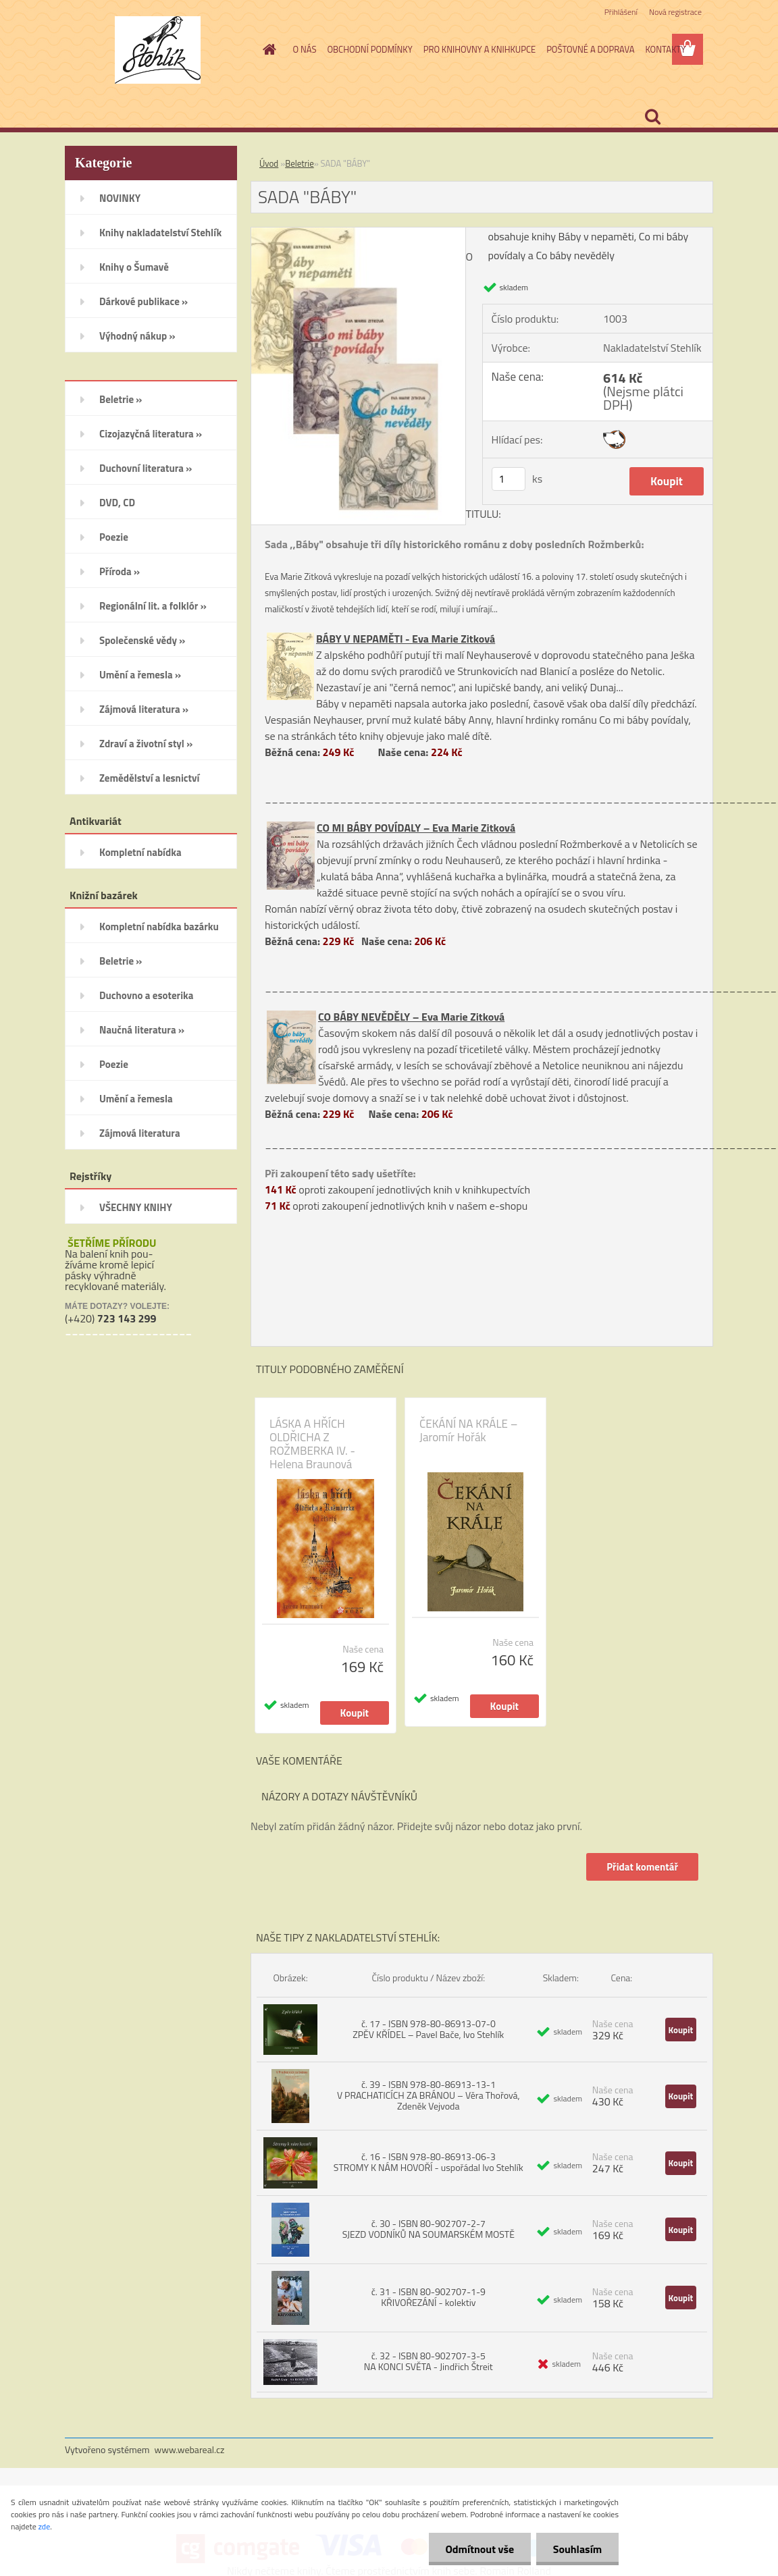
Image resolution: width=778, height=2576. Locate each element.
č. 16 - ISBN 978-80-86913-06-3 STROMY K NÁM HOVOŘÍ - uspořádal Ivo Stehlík (428, 2161)
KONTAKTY (665, 49)
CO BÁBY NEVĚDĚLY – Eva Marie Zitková (411, 1017)
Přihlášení (621, 11)
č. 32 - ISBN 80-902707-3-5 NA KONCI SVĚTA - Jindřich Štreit (428, 2361)
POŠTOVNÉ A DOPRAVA (590, 49)
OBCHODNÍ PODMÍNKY (369, 49)
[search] (652, 116)
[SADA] (358, 233)
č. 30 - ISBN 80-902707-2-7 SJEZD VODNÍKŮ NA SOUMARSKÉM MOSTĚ (428, 2228)
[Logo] (158, 50)
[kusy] (508, 479)
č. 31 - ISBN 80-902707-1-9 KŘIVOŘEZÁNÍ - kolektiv (428, 2296)
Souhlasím (577, 2549)
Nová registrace (675, 11)
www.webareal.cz (190, 2449)
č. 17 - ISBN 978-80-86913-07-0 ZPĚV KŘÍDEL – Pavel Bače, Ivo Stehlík (428, 2028)
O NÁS (305, 49)
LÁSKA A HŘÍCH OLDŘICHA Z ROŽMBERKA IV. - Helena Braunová (312, 1444)
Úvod (268, 163)
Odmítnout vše (479, 2549)
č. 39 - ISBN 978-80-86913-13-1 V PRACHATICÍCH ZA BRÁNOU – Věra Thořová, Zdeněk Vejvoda (428, 2095)
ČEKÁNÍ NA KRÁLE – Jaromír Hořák (468, 1430)
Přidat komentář (642, 1867)
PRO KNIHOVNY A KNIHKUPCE (479, 49)
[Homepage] (267, 49)
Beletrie (299, 163)
